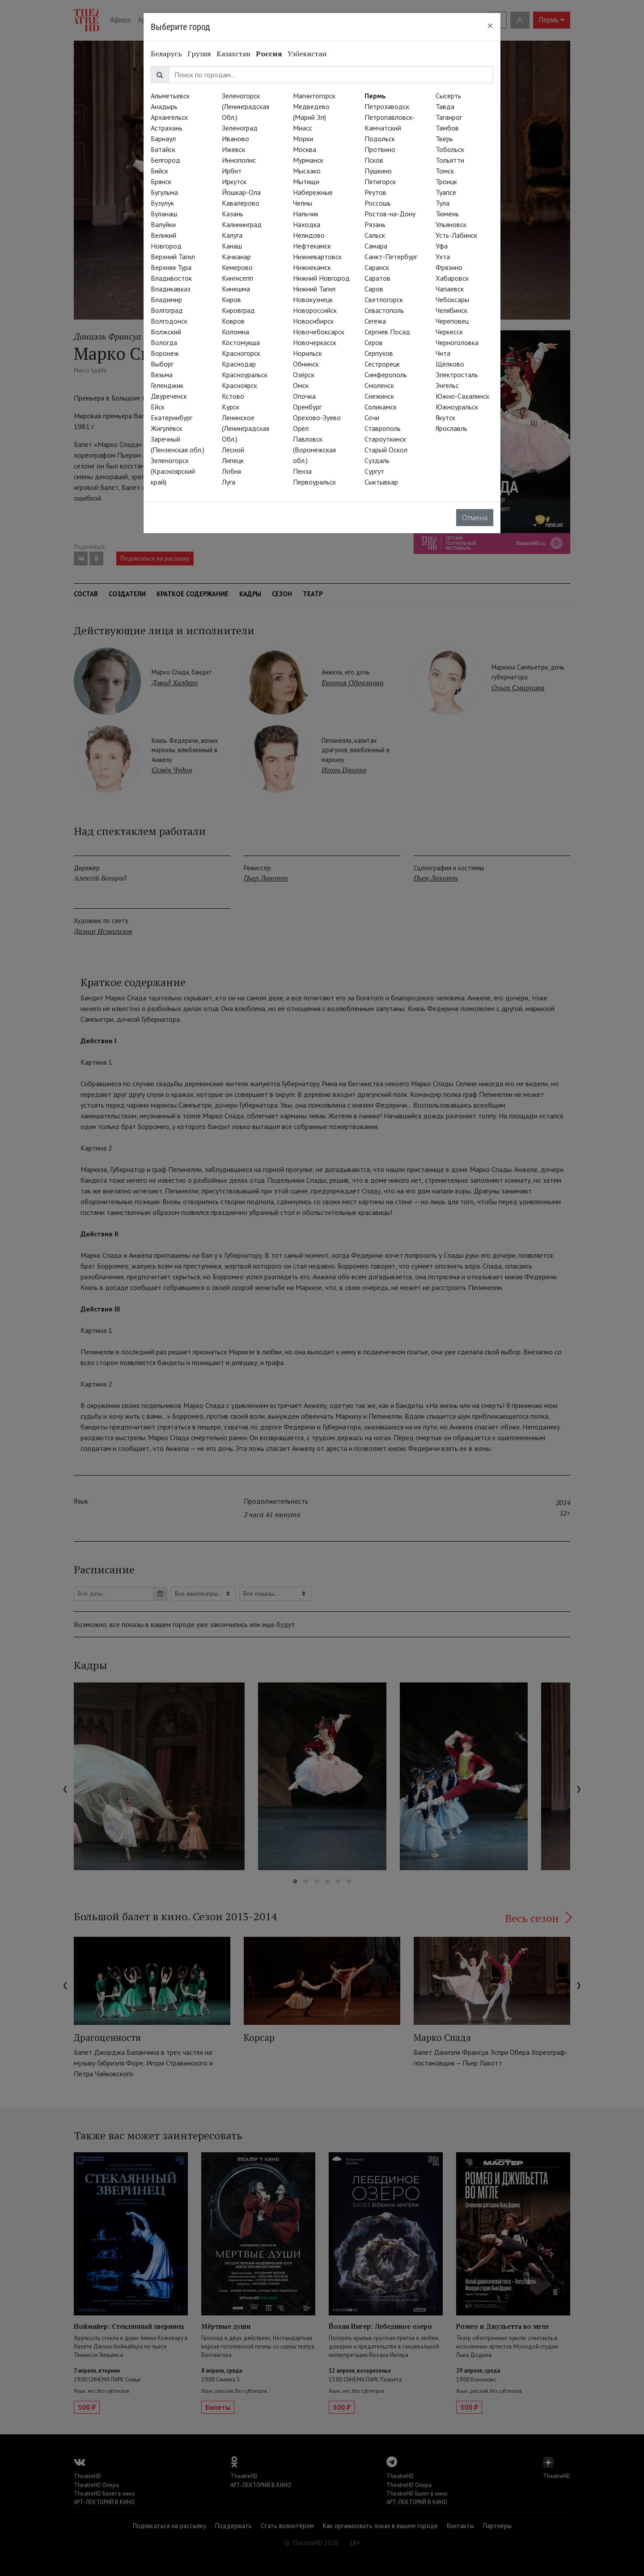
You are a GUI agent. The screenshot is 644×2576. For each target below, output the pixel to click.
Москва (304, 149)
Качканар (236, 256)
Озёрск (303, 374)
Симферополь (385, 374)
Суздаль (377, 460)
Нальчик (305, 213)
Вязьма (162, 374)
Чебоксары (452, 299)
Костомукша (241, 342)
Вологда (164, 342)
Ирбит (232, 170)
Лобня (231, 471)
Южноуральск (457, 406)
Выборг (162, 363)
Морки (303, 138)
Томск (445, 170)
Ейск (158, 406)
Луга (228, 481)
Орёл (301, 428)
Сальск (374, 235)
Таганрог (449, 117)
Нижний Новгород (321, 278)
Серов (373, 342)
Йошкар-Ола (241, 192)
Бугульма (164, 192)
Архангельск (169, 117)
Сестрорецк (382, 363)
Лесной (233, 449)
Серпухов (378, 353)
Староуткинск (385, 438)
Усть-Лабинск (456, 235)
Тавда (445, 106)
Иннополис (239, 160)
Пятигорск (380, 181)
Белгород (165, 160)
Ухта (443, 256)
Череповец (452, 320)
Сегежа (375, 320)
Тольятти (450, 160)
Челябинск (451, 310)
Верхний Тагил (173, 256)
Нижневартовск (317, 256)
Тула (442, 202)
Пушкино (378, 170)
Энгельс (447, 385)
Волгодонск (169, 320)
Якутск (445, 417)
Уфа (442, 245)
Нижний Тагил (314, 288)
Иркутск (234, 181)
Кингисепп (237, 278)
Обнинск (306, 363)
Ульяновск (451, 224)
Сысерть (448, 95)
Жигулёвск (166, 428)
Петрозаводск (386, 106)
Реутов (375, 192)
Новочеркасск (314, 342)
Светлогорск (383, 299)
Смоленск (379, 385)
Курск (230, 406)
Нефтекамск (312, 245)
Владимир (166, 299)
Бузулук (162, 202)
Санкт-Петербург (390, 256)
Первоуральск (314, 481)
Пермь (375, 95)
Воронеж (165, 353)
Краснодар (239, 363)
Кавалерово (240, 202)
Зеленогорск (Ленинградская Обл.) (245, 106)
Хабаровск (452, 278)
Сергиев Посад (387, 331)
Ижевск (233, 149)
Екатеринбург (171, 417)
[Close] (490, 25)
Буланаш (164, 213)
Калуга (232, 235)
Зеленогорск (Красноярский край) (173, 471)
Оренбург (307, 406)
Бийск (159, 170)
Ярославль (451, 428)
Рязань (375, 224)
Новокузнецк (313, 299)
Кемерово (237, 267)
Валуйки (163, 224)
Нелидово (309, 235)
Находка (306, 224)
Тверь (444, 138)
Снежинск (379, 396)
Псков (373, 160)
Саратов (377, 278)
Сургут (374, 471)
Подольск (379, 138)
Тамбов (447, 127)
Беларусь (166, 54)
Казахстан (233, 54)
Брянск (161, 181)
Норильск (307, 353)
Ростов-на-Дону (389, 213)
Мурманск (308, 160)
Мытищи (306, 181)
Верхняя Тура (171, 267)
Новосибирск (313, 320)
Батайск (163, 149)
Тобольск (450, 149)
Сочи (371, 417)
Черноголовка (457, 342)
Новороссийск (315, 310)
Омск (301, 385)
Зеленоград (240, 127)
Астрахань (166, 127)
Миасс (302, 127)
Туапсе (446, 192)
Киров (231, 299)
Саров (373, 288)
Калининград (242, 224)
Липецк (233, 460)
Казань (232, 213)
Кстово (233, 396)
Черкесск (449, 331)
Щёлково (450, 363)
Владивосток (171, 278)
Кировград (238, 310)
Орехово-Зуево (317, 417)
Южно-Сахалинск (462, 396)
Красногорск (241, 353)
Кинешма (236, 288)
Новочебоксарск (318, 331)
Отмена (474, 518)
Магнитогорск (314, 95)
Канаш (232, 245)
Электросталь (457, 374)
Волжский (166, 331)
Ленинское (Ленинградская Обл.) (245, 428)
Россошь (377, 202)
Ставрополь (382, 428)
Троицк (446, 181)
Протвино (379, 149)
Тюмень (447, 213)
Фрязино (449, 267)
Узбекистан (307, 54)
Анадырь (164, 106)
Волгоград (167, 310)
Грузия (199, 54)
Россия (269, 54)
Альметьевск (170, 95)
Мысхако (307, 170)
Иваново (235, 138)
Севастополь (384, 310)
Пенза (302, 471)
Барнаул (163, 138)
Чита (443, 353)
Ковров (233, 320)
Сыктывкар (381, 481)
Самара (375, 245)
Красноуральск (244, 374)
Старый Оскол (385, 449)
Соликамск (380, 406)
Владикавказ (171, 288)
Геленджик (167, 385)
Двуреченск (169, 396)
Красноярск (239, 385)
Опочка (304, 396)
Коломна (235, 331)
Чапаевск (450, 288)
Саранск (376, 267)
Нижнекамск (312, 267)
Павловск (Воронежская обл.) (314, 449)
